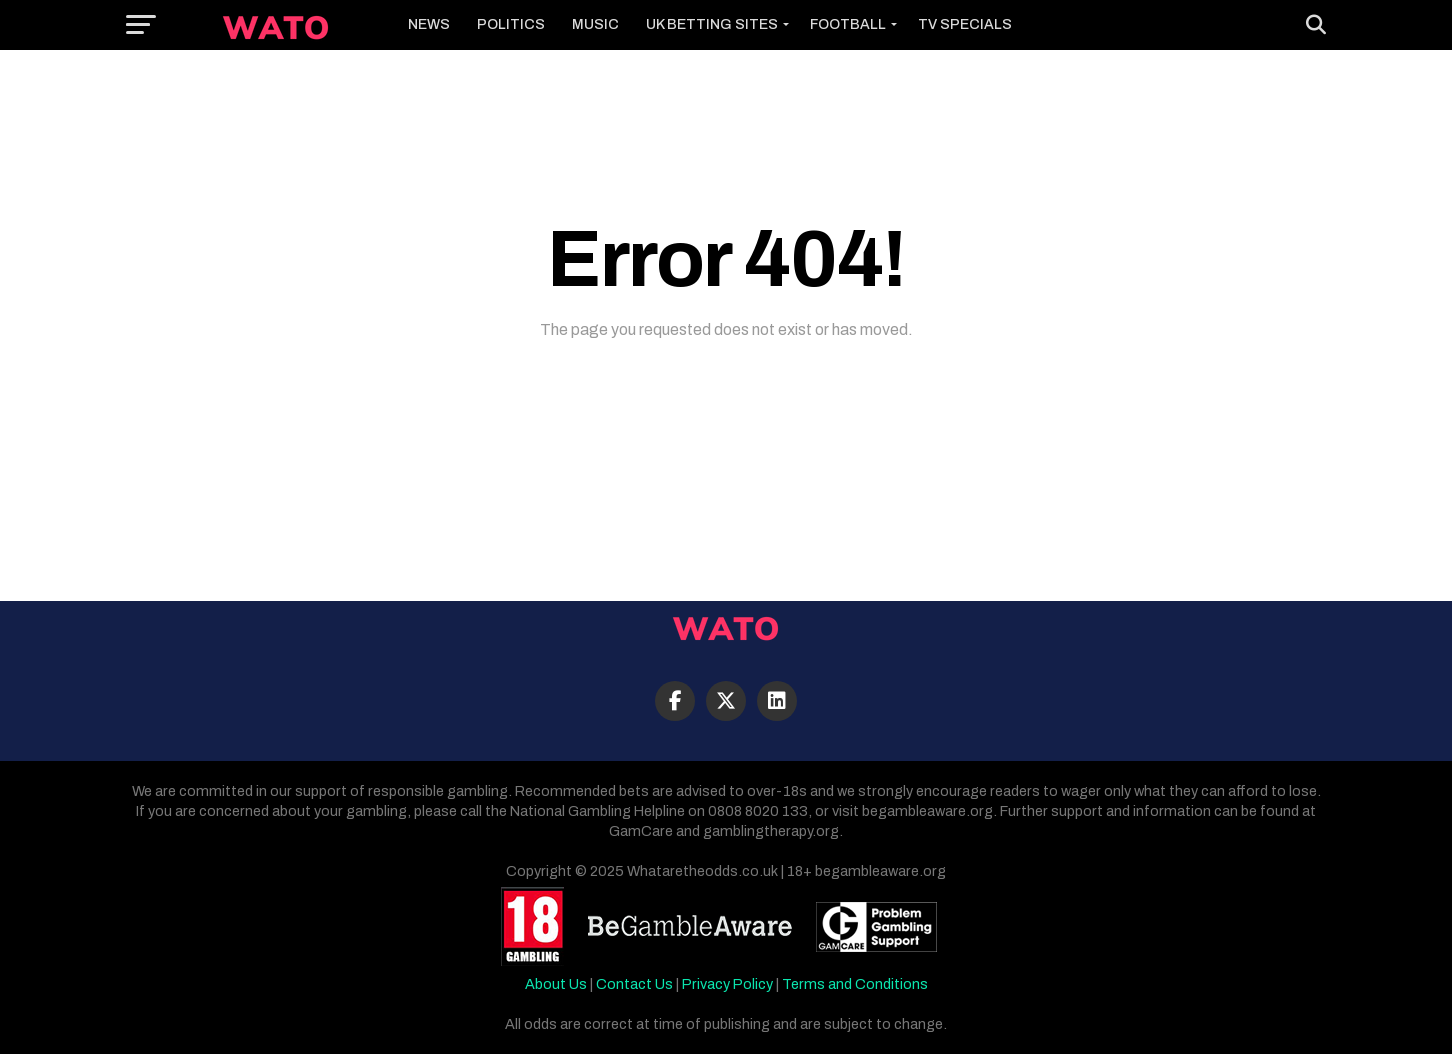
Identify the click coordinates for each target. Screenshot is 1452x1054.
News (429, 24)
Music (595, 24)
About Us (556, 984)
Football (848, 24)
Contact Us (634, 984)
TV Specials (965, 24)
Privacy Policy (727, 984)
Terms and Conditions (855, 984)
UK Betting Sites (712, 24)
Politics (511, 24)
